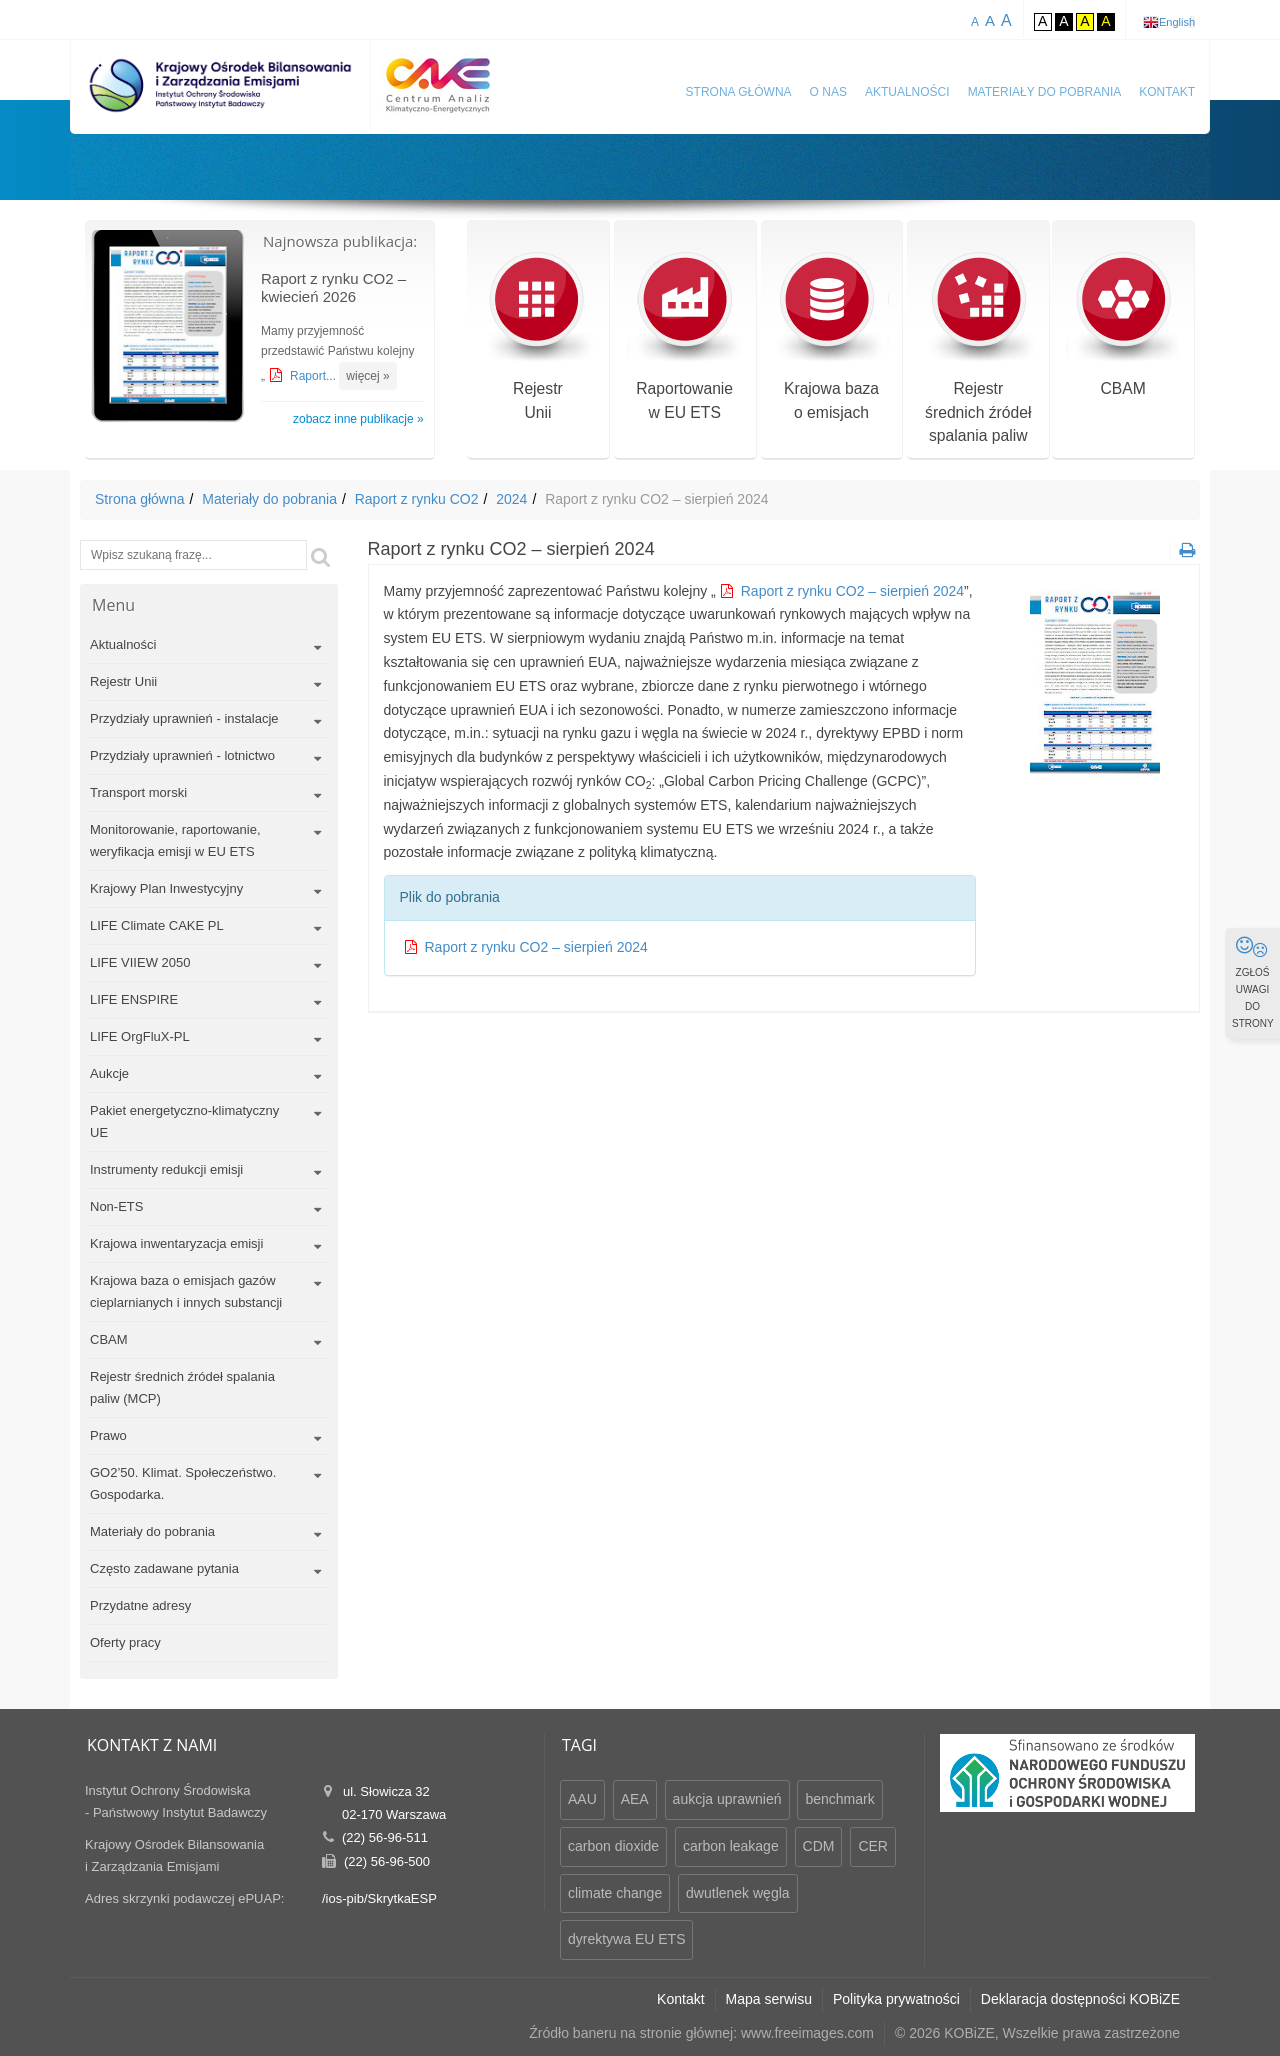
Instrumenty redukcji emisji (166, 1169)
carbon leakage (731, 1846)
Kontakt (1167, 92)
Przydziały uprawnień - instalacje (184, 718)
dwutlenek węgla (738, 1893)
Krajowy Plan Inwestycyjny (166, 888)
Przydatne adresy (140, 1605)
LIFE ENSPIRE (134, 999)
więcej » (367, 376)
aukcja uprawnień (727, 1799)
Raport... (314, 376)
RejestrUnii (537, 338)
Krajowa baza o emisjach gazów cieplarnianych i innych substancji (186, 1291)
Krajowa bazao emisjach (831, 338)
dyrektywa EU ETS (626, 1939)
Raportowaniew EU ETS (684, 338)
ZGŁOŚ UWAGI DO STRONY (1253, 982)
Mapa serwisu (769, 1999)
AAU (582, 1799)
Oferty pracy (125, 1642)
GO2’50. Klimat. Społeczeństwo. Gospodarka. (183, 1483)
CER (873, 1846)
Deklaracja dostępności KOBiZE (1080, 1999)
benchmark (839, 1799)
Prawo (108, 1435)
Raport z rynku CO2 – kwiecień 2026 (333, 287)
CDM (819, 1846)
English (1177, 22)
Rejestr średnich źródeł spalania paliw (978, 350)
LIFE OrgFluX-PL (140, 1036)
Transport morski (138, 792)
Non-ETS (116, 1206)
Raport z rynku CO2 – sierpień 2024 (852, 591)
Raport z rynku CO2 (417, 499)
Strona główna (739, 92)
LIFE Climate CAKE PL (157, 925)
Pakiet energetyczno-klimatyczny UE (184, 1121)
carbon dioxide (613, 1846)
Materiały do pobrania (1045, 92)
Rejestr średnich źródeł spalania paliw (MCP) (182, 1387)
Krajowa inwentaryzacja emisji (176, 1243)
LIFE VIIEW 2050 (140, 962)
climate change (615, 1893)
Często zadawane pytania (164, 1568)
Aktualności (907, 92)
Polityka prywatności (896, 1999)
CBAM (1123, 326)
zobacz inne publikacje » (358, 419)
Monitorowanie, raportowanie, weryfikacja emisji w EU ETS (175, 840)
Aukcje (109, 1073)
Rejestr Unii (123, 681)
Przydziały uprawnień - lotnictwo (182, 755)
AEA (635, 1799)
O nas (828, 92)
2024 (511, 499)
